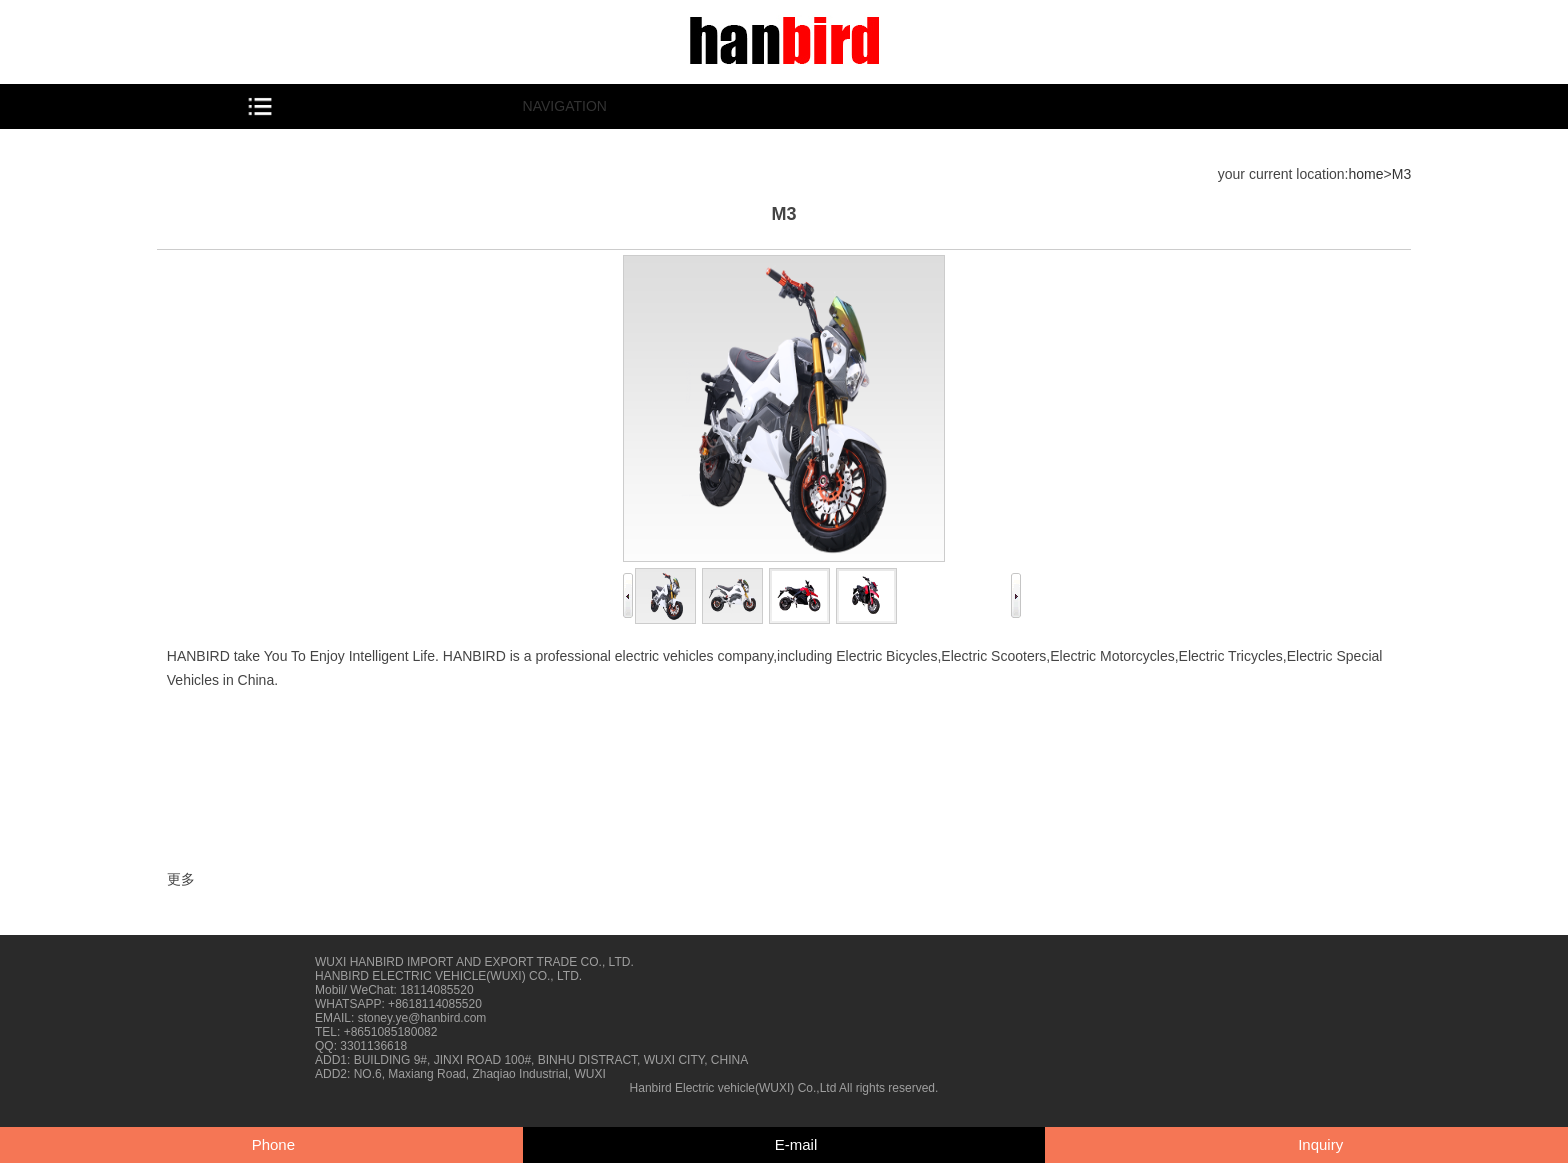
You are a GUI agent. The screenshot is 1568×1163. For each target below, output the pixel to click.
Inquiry (1320, 1144)
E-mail (796, 1144)
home (1366, 174)
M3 (1401, 174)
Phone (273, 1144)
